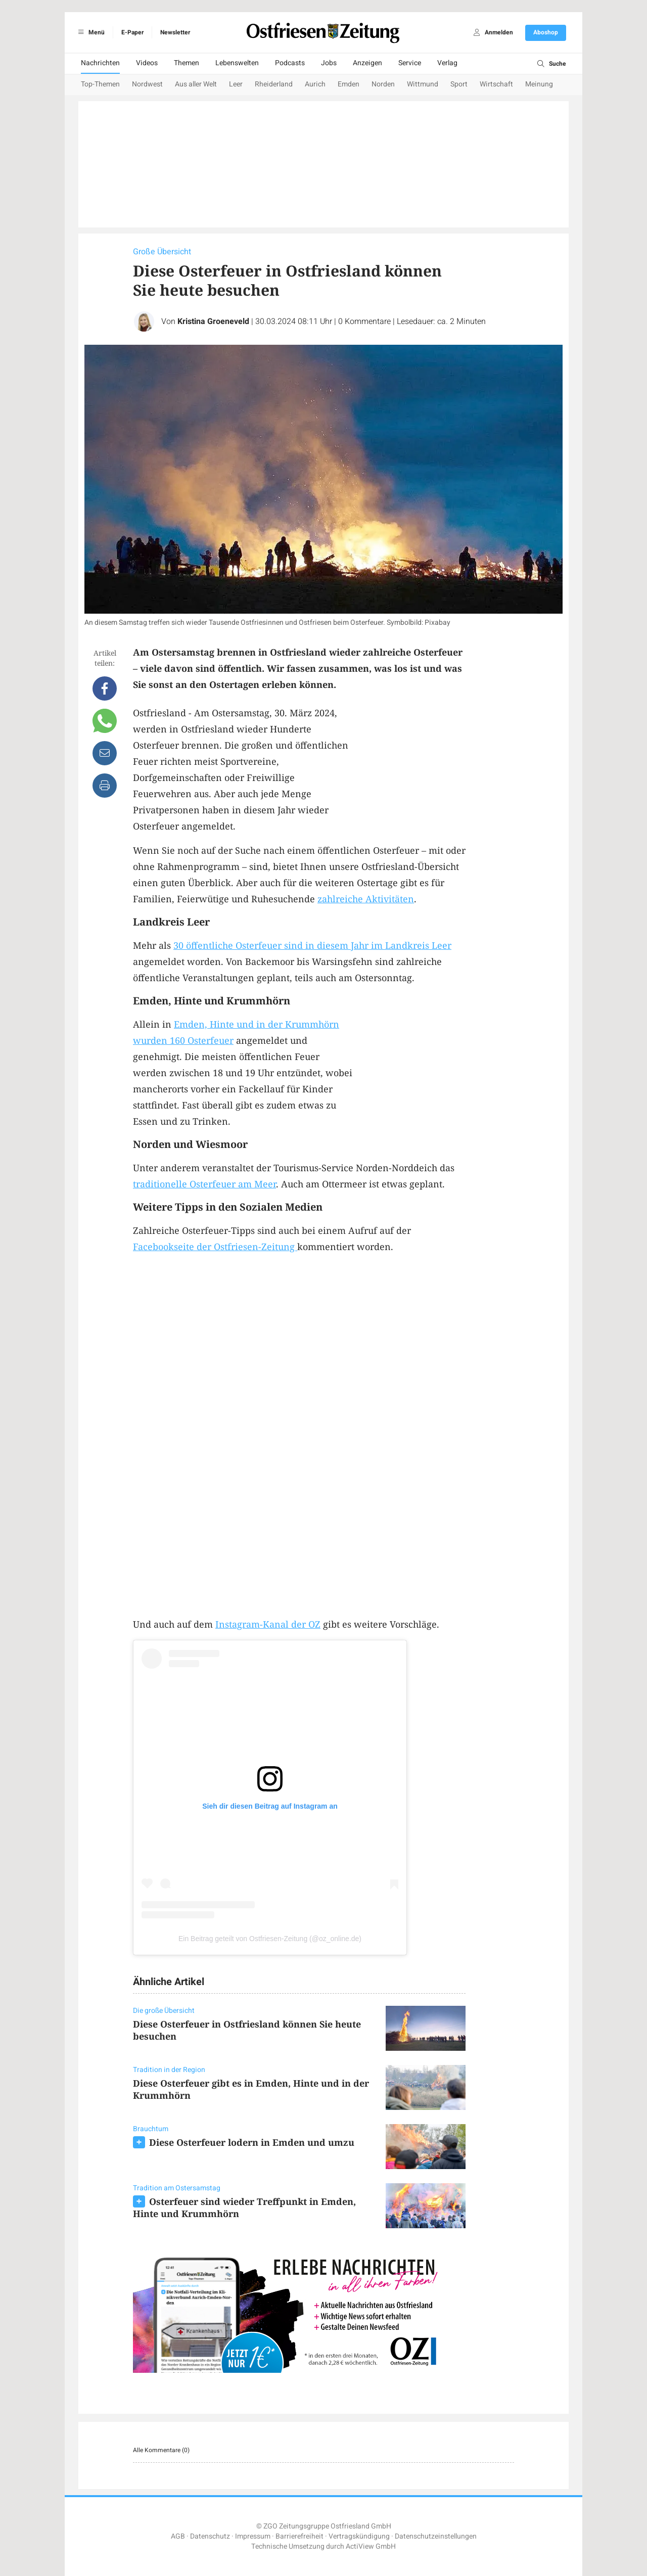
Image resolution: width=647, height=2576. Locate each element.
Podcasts (290, 63)
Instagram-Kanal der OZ (267, 1624)
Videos (147, 63)
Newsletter (175, 32)
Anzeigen (367, 63)
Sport (459, 84)
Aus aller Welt (196, 84)
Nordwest (147, 84)
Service (409, 63)
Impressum (252, 2536)
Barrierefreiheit (299, 2536)
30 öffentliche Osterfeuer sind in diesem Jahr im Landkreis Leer (312, 945)
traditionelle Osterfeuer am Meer (204, 1184)
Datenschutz (210, 2536)
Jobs (329, 63)
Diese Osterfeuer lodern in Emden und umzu (251, 2142)
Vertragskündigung (359, 2536)
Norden (383, 84)
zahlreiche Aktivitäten (365, 899)
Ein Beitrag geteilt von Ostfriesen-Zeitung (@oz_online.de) (269, 1939)
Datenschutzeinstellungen (436, 2536)
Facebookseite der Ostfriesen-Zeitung (215, 1246)
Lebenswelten (237, 63)
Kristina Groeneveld (213, 321)
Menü (90, 32)
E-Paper (132, 32)
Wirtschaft (496, 84)
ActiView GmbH (371, 2546)
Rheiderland (274, 84)
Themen (186, 63)
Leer (236, 84)
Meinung (539, 84)
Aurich (315, 84)
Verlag (447, 63)
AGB (178, 2536)
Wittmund (422, 84)
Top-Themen (100, 84)
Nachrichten (100, 63)
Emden (348, 84)
